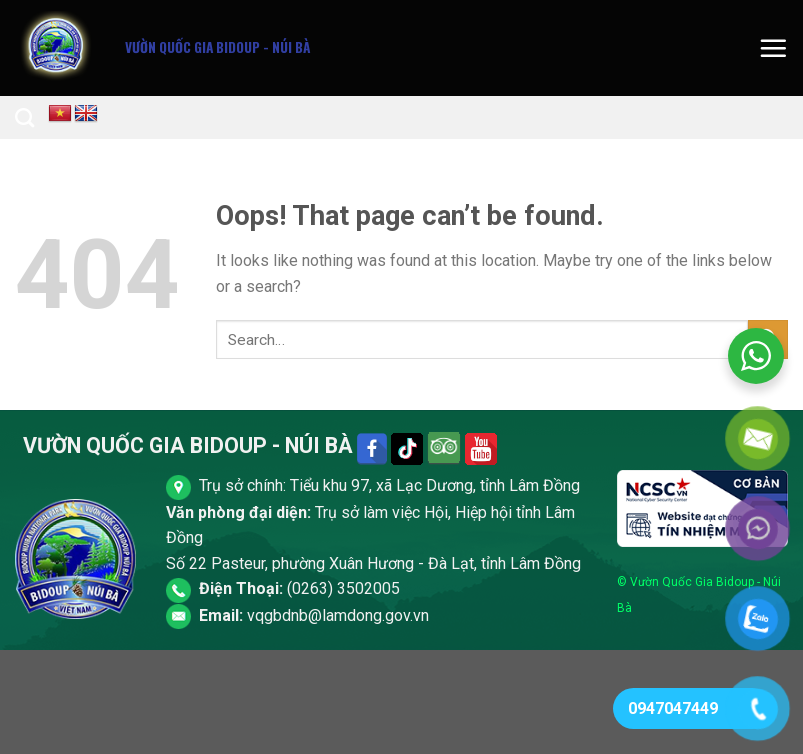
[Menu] (773, 48)
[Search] (24, 117)
